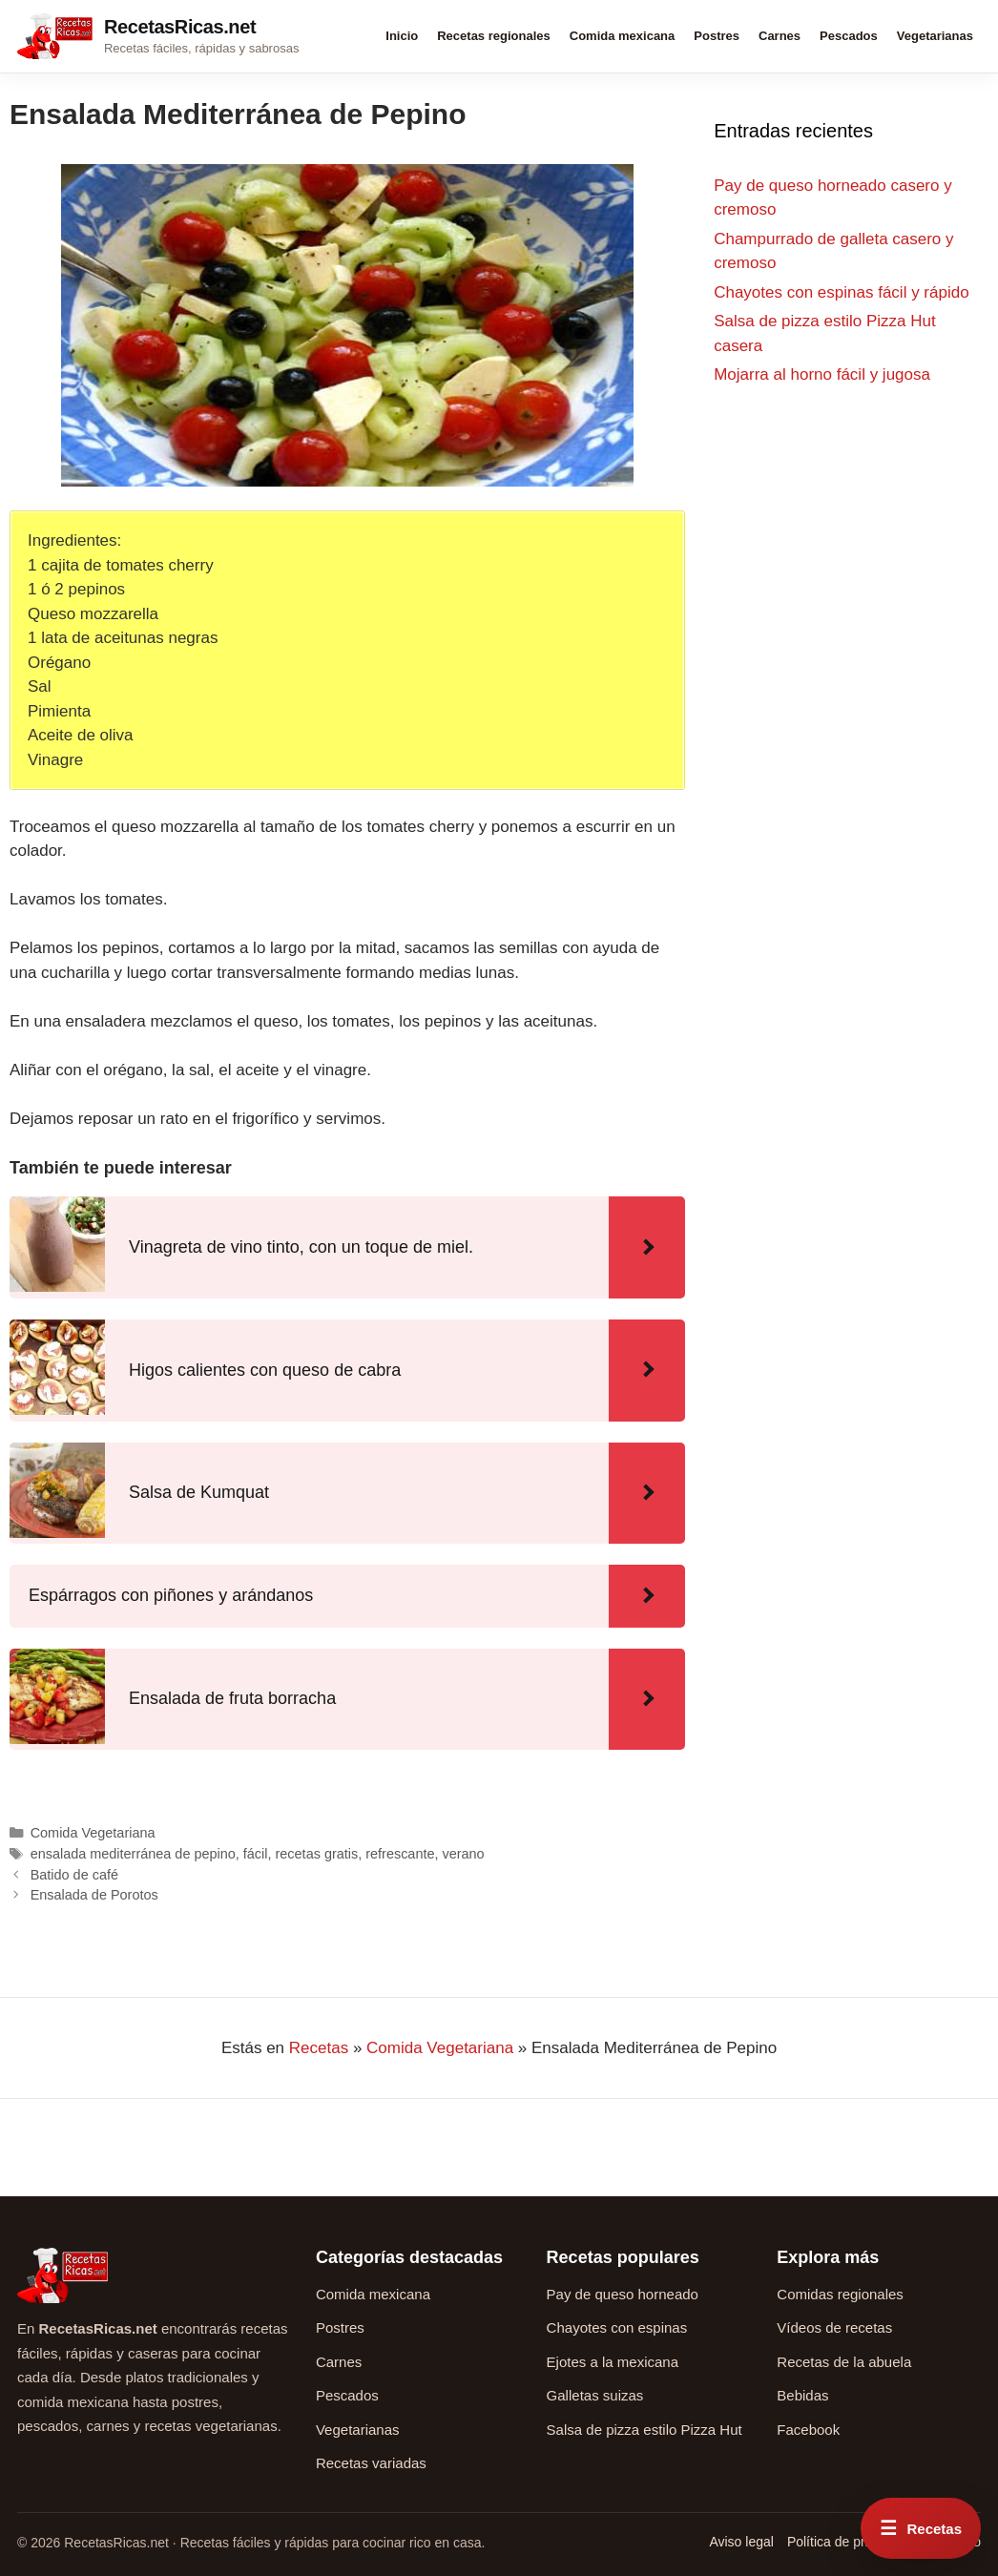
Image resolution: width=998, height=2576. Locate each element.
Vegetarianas (935, 36)
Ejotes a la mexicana (612, 2362)
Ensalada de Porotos (94, 1894)
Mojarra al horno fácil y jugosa (822, 374)
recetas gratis (317, 1853)
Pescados (849, 36)
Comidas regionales (840, 2294)
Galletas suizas (595, 2395)
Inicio (401, 36)
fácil (255, 1853)
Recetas (318, 2048)
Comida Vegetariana (93, 1832)
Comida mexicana (623, 36)
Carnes (779, 36)
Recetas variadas (371, 2463)
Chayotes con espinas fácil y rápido (841, 292)
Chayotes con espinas (617, 2327)
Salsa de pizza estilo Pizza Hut (644, 2429)
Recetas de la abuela (844, 2362)
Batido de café (74, 1874)
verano (464, 1853)
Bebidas (802, 2395)
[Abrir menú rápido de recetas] (921, 2528)
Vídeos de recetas (834, 2327)
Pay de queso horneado (622, 2294)
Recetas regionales (494, 36)
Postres (716, 36)
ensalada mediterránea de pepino (133, 1853)
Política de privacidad (850, 2541)
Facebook (808, 2429)
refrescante (399, 1853)
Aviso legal (741, 2541)
